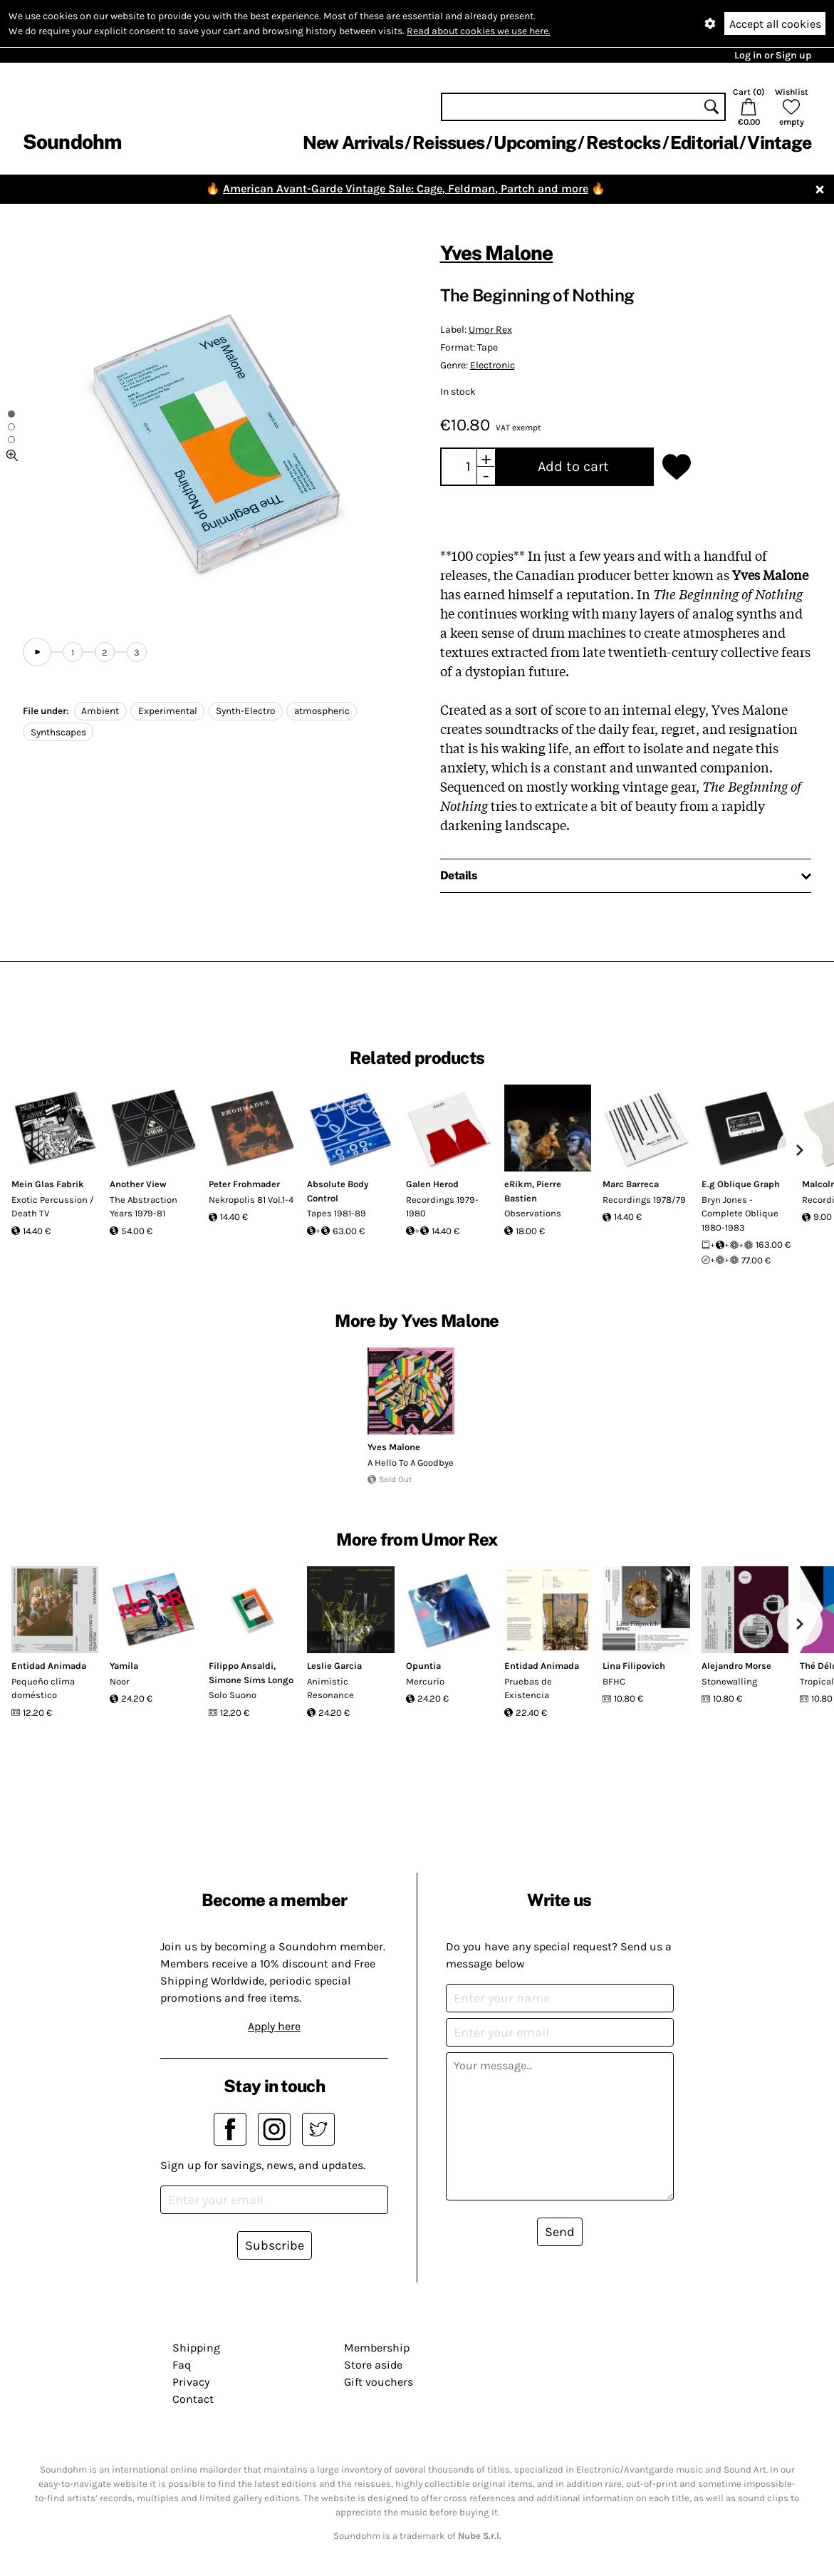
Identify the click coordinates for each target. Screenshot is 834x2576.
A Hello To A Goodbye (411, 1462)
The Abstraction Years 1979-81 (143, 1206)
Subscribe (274, 2245)
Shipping (196, 2347)
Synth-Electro (245, 710)
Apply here (274, 2026)
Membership (377, 2347)
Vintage (779, 142)
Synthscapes (58, 732)
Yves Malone (496, 252)
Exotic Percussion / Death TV (52, 1206)
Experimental (167, 710)
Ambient (100, 710)
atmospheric (322, 710)
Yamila (124, 1665)
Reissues (448, 142)
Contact (193, 2399)
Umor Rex (490, 330)
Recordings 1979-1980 (442, 1206)
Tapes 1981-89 (336, 1213)
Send (560, 2232)
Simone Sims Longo (251, 1680)
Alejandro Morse (736, 1665)
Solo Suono (232, 1695)
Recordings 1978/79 (644, 1199)
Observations (532, 1213)
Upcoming (535, 142)
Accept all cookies (775, 24)
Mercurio (425, 1681)
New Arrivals (353, 142)
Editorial (704, 142)
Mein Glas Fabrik (47, 1184)
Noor (120, 1681)
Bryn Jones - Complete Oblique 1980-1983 (740, 1213)
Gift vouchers (378, 2382)
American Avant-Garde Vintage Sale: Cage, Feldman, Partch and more (405, 188)
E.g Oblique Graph (741, 1184)
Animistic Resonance (330, 1688)
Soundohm (72, 141)
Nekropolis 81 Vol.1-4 (251, 1199)
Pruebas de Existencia (528, 1688)
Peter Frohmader (244, 1184)
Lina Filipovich (634, 1665)
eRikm (518, 1184)
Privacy (190, 2382)
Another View (138, 1184)
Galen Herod (432, 1184)
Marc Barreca (631, 1184)
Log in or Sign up (772, 55)
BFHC (614, 1681)
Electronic (492, 365)
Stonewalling (729, 1681)
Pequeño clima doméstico (43, 1688)
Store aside (373, 2364)
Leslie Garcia (334, 1665)
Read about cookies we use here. (479, 31)
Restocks (623, 142)
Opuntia (423, 1665)
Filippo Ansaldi (241, 1665)
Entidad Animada (48, 1665)
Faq (181, 2364)
